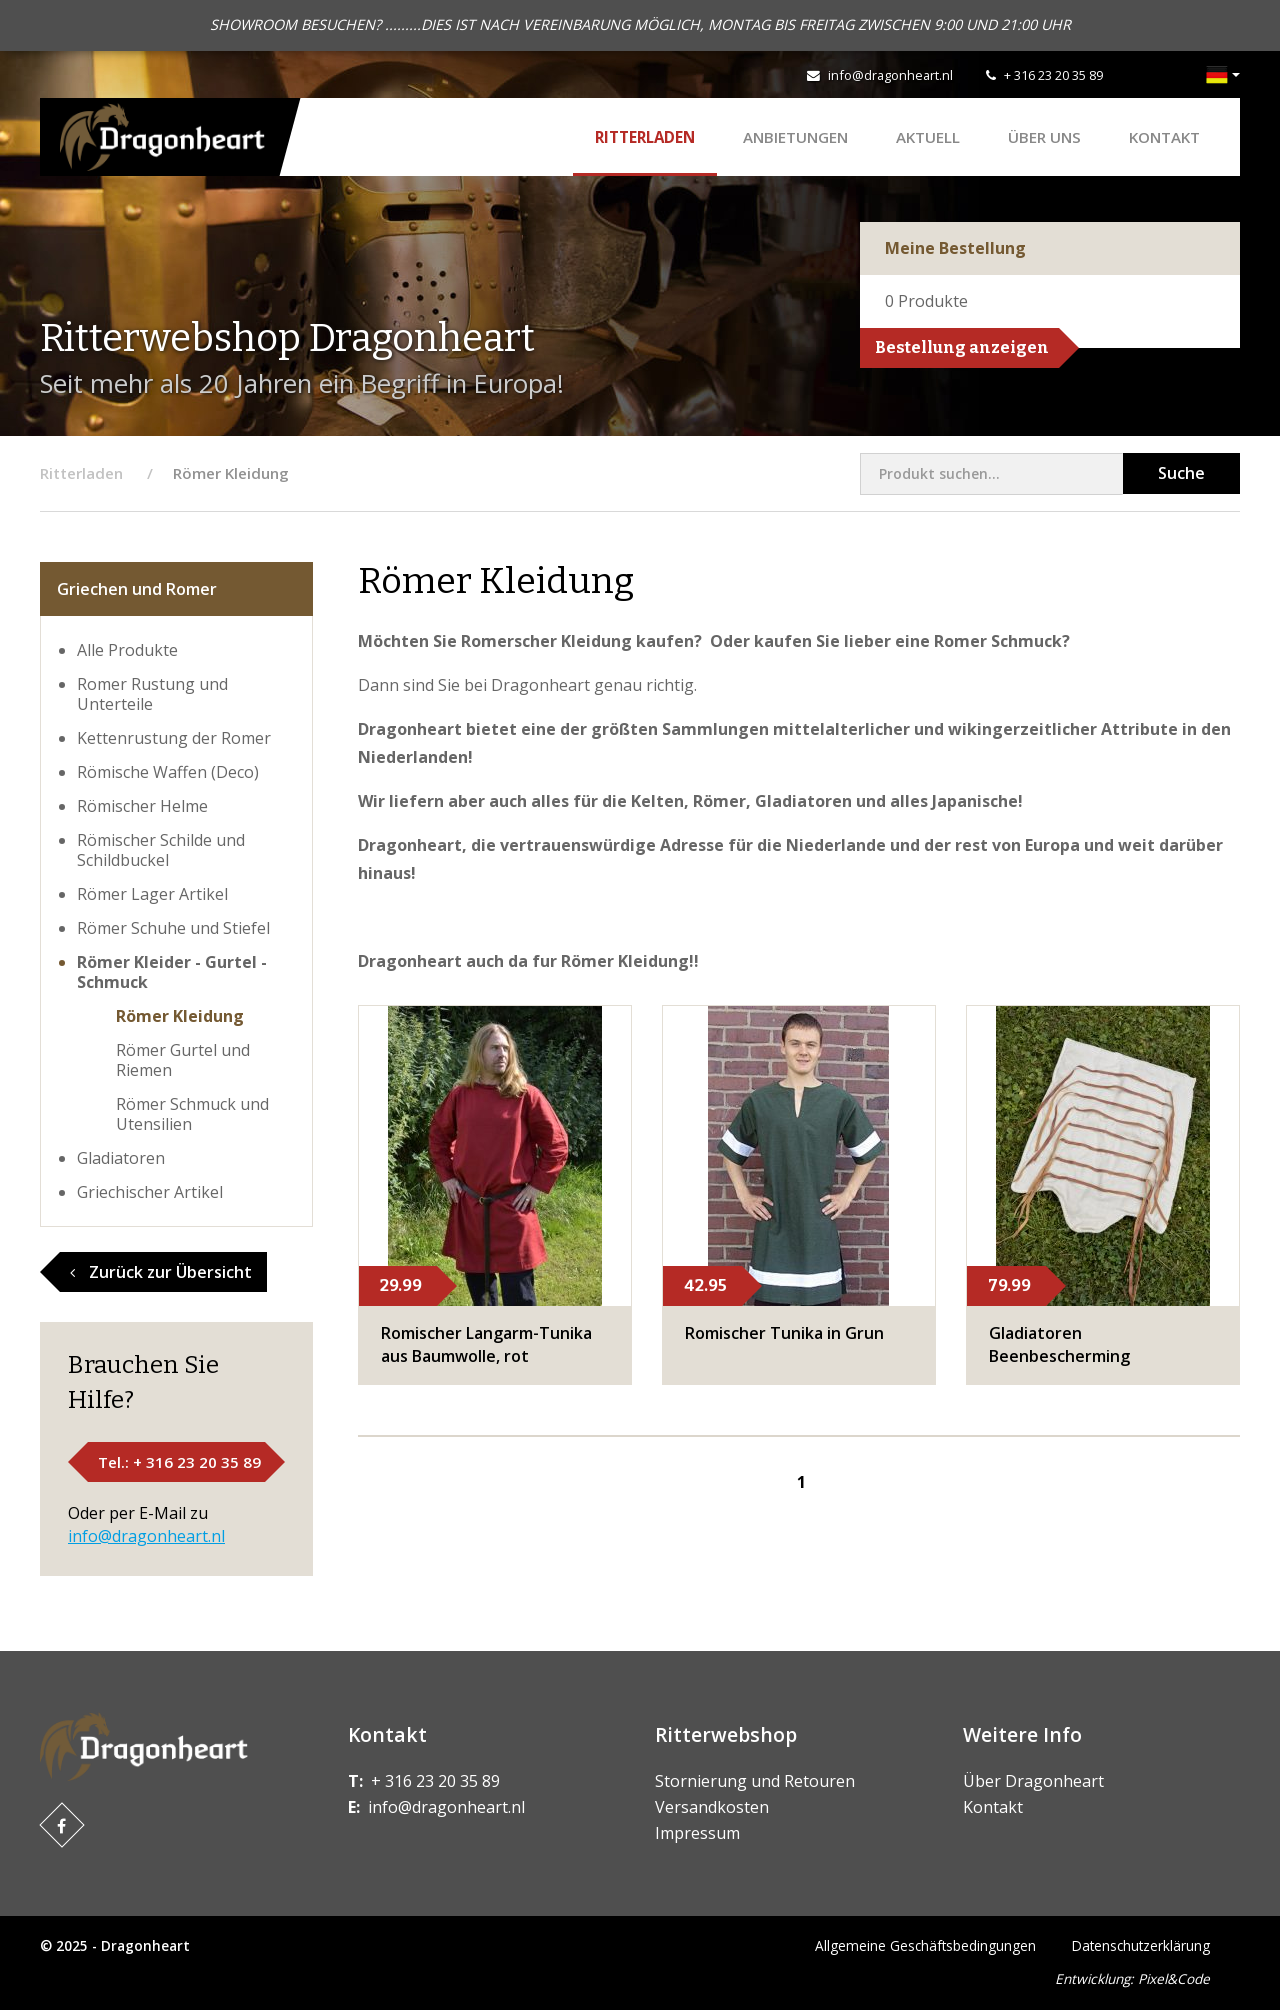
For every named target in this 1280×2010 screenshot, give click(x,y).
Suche (1181, 473)
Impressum (697, 1833)
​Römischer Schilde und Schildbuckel (161, 850)
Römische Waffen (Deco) (168, 772)
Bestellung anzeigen (962, 347)
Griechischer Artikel (150, 1192)
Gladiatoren (121, 1158)
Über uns (1044, 137)
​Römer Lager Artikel (152, 894)
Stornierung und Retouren (755, 1781)
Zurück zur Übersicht (161, 1272)
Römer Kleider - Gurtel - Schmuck (172, 972)
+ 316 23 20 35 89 (1053, 75)
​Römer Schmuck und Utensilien (192, 1114)
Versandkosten (712, 1807)
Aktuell (928, 137)
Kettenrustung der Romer (174, 738)
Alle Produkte (127, 650)
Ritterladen (645, 137)
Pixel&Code (1174, 1978)
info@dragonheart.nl (890, 75)
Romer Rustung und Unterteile (152, 694)
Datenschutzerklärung (1141, 1945)
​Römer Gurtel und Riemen (183, 1060)
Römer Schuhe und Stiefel (173, 928)
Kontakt (1164, 137)
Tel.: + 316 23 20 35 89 (179, 1462)
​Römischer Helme (142, 806)
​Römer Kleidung (180, 1016)
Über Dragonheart (1033, 1781)
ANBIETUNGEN (795, 137)
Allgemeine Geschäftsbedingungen (925, 1945)
